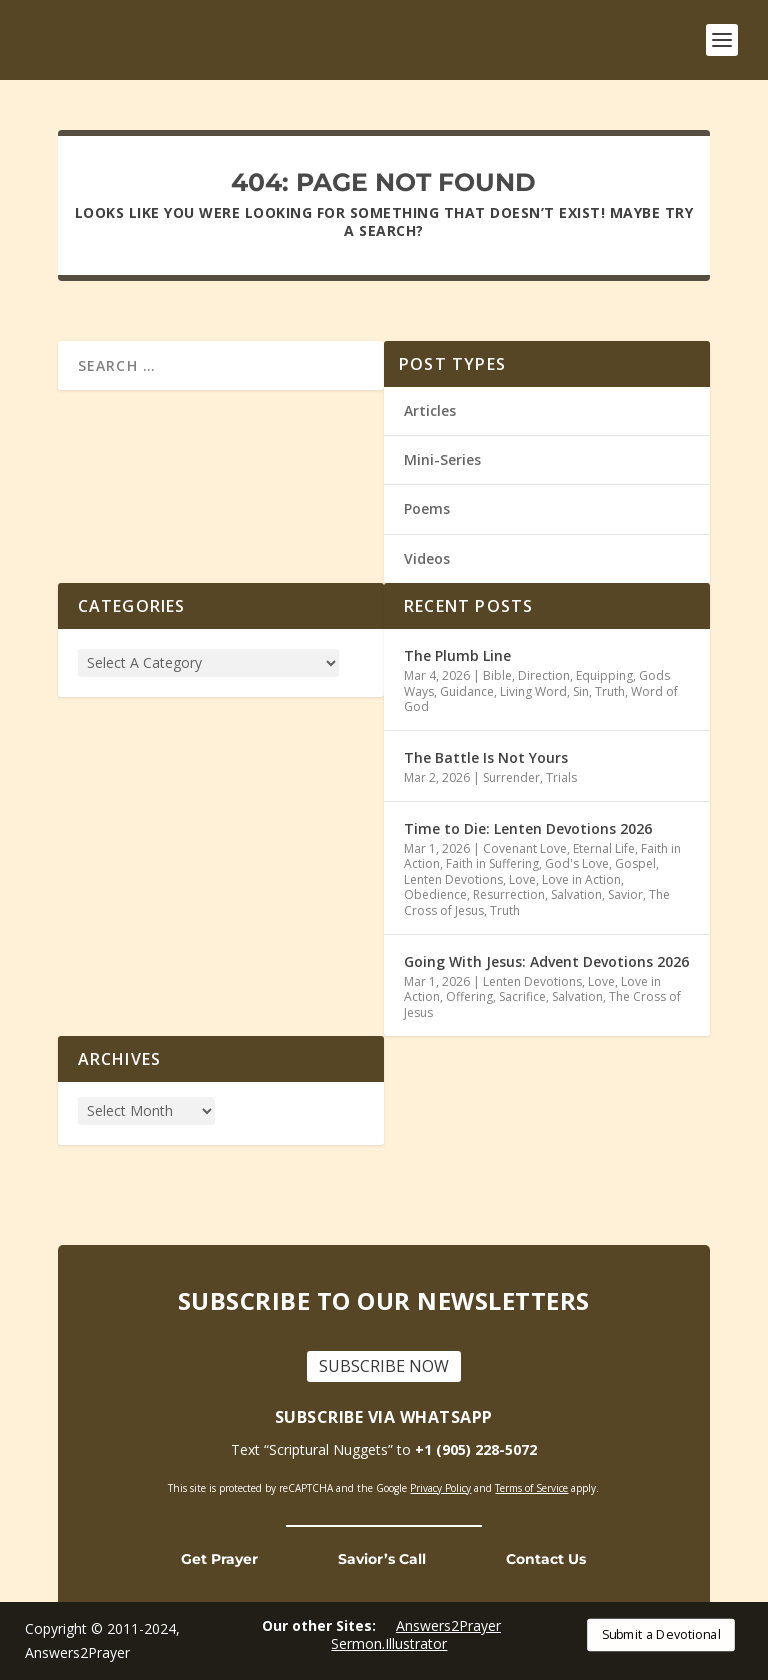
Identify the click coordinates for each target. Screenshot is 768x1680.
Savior (625, 894)
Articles (430, 410)
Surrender (511, 777)
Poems (427, 508)
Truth (610, 690)
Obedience (435, 894)
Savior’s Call (382, 1559)
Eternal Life (604, 848)
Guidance (467, 690)
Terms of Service (531, 1487)
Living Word (533, 690)
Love (522, 879)
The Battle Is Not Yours (486, 757)
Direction (544, 675)
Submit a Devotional (661, 1634)
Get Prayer (219, 1559)
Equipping (604, 675)
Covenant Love (525, 848)
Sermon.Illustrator (389, 1643)
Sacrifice (522, 996)
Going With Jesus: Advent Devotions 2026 (546, 961)
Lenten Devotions (453, 879)
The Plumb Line (457, 655)
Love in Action (581, 879)
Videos (427, 557)
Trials (561, 777)
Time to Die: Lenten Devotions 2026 (528, 827)
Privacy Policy (440, 1487)
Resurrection (509, 894)
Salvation (576, 894)
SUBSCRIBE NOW (384, 1366)
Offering (469, 996)
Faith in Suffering (492, 863)
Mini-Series (442, 459)
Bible (497, 675)
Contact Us (546, 1559)
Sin (581, 690)
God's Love (577, 863)
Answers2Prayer (448, 1625)
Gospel (635, 863)
